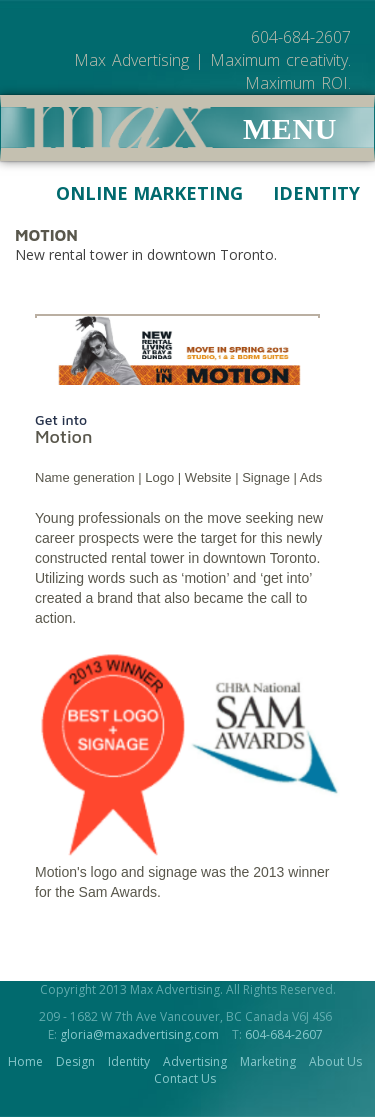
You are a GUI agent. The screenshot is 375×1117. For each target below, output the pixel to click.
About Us (335, 1061)
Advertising (195, 1061)
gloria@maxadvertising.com (139, 1034)
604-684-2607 (284, 1034)
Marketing (268, 1061)
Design (75, 1061)
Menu (290, 128)
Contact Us (185, 1078)
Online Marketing (134, 193)
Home (25, 1061)
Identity (301, 193)
